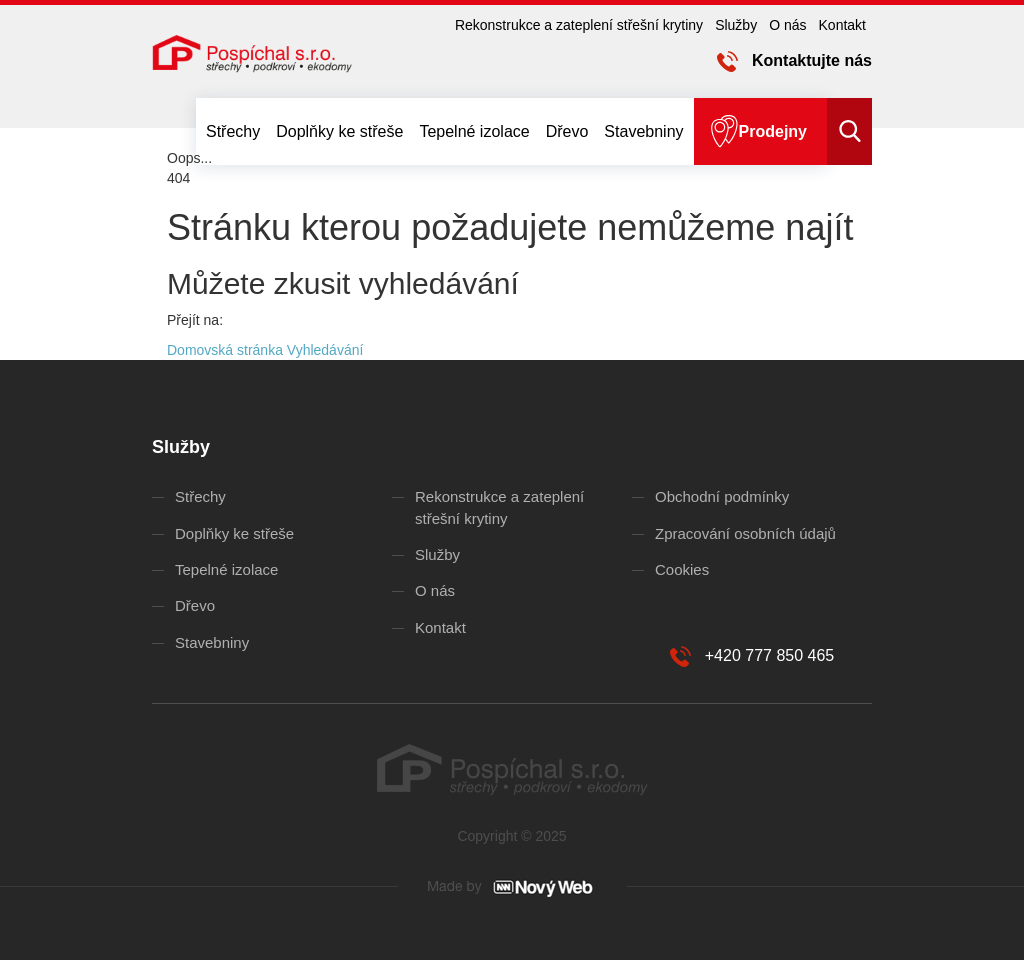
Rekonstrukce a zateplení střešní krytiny (579, 25)
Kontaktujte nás (812, 60)
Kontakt (842, 25)
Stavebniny (643, 131)
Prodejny (773, 131)
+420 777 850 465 (769, 655)
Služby (736, 25)
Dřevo (567, 131)
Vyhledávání (325, 350)
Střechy (233, 131)
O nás (787, 25)
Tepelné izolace (474, 131)
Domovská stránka (225, 350)
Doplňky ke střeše (339, 131)
